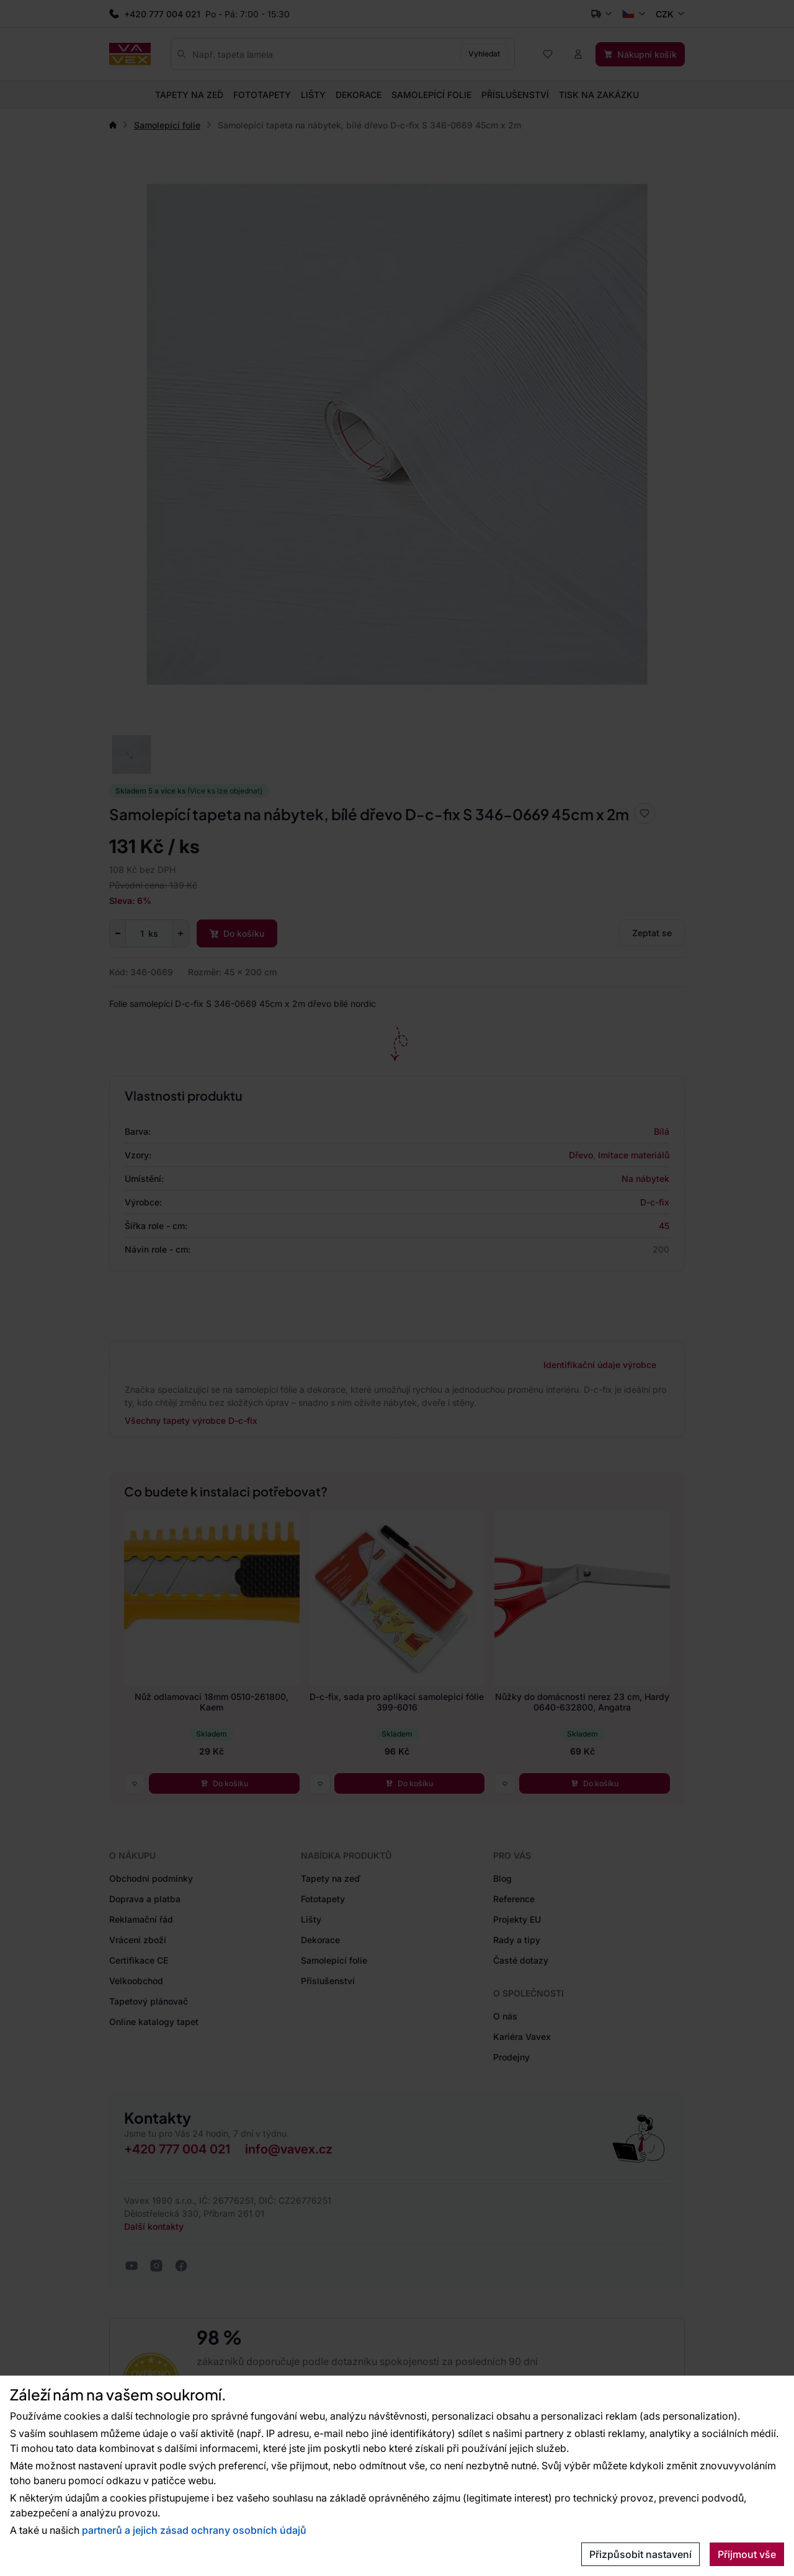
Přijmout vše (747, 2554)
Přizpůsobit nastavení (640, 2554)
